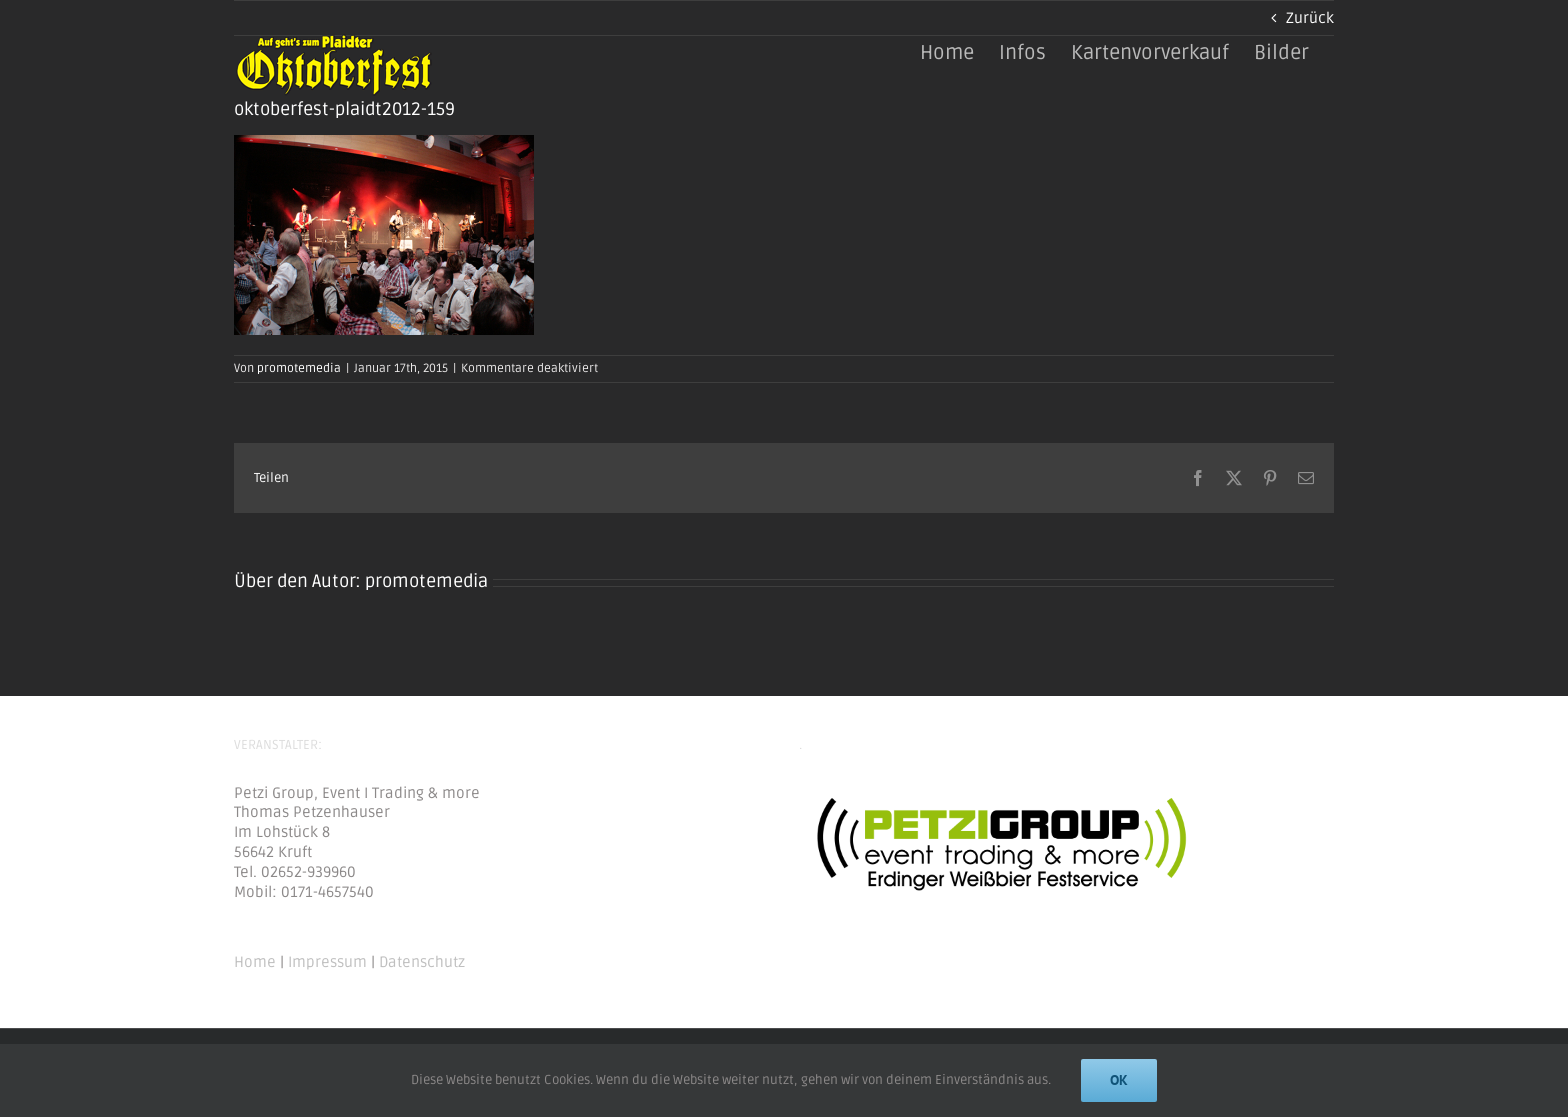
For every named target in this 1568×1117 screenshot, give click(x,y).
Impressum (327, 962)
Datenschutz (422, 962)
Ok (1119, 1080)
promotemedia (299, 368)
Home (255, 962)
